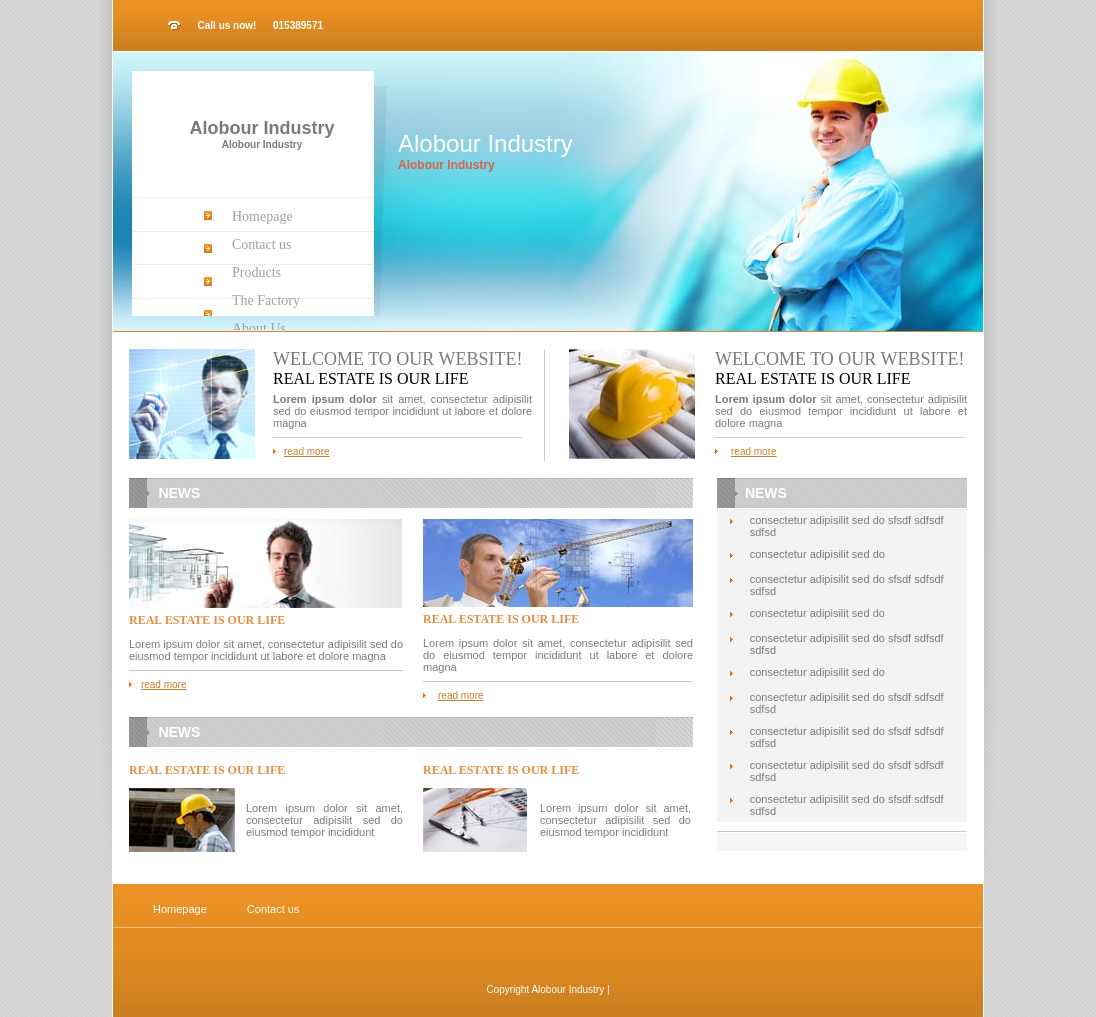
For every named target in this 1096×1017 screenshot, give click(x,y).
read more (307, 451)
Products (256, 272)
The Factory (266, 300)
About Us (259, 328)
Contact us (262, 244)
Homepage (262, 216)
